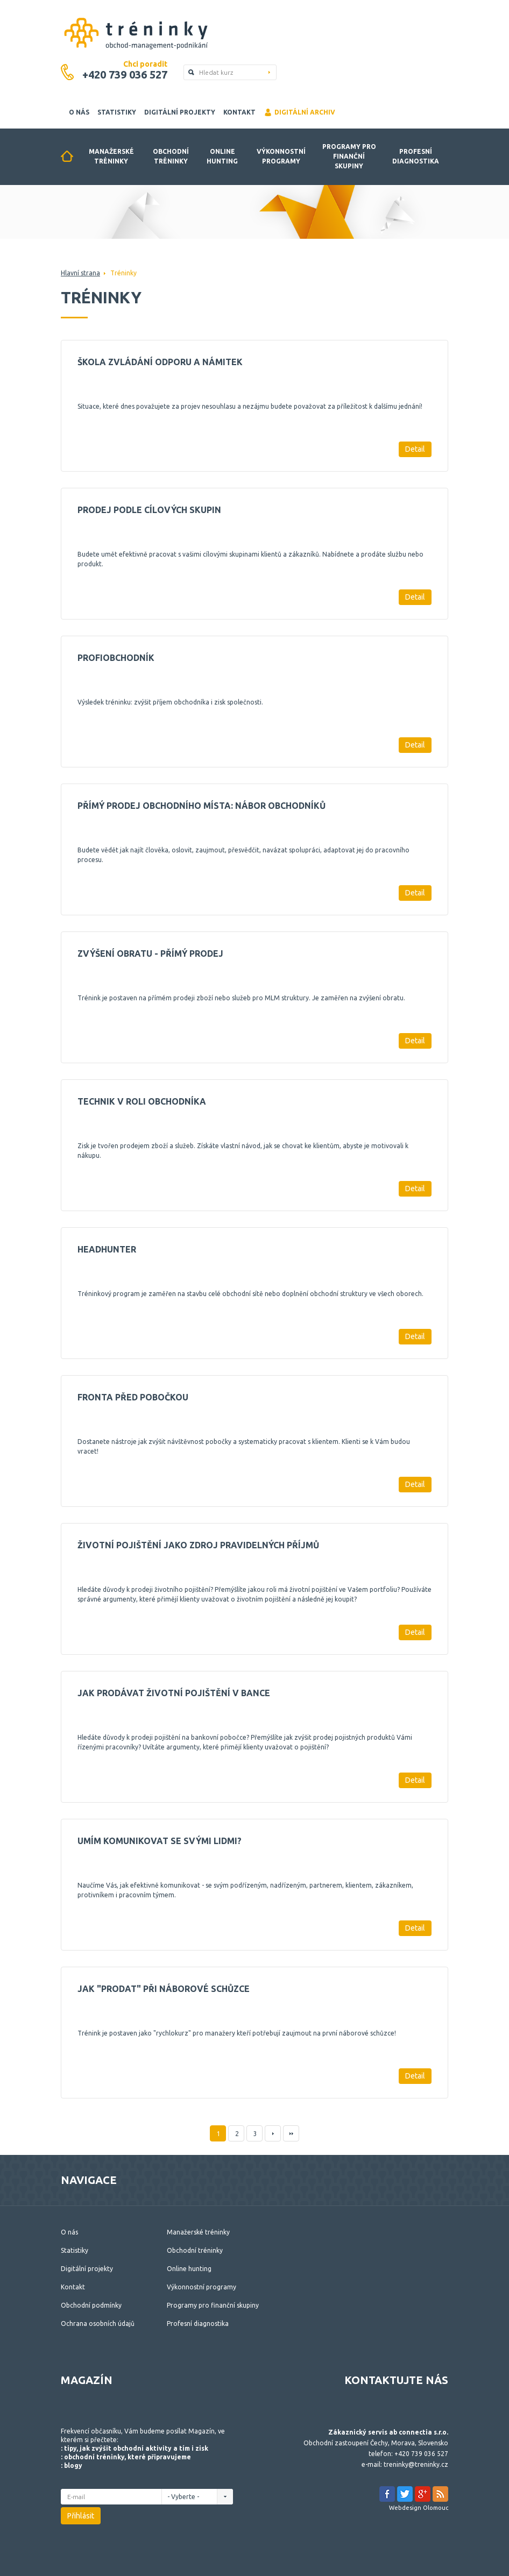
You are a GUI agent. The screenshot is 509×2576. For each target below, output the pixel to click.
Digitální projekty (179, 112)
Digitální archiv (299, 112)
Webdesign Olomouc (418, 2507)
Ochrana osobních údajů (98, 2323)
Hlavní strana (80, 272)
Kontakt (239, 112)
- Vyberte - (186, 2496)
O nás (79, 112)
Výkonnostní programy (281, 156)
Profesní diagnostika (415, 156)
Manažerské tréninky (111, 156)
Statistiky (116, 112)
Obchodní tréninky (171, 156)
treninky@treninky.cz (416, 2464)
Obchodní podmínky (91, 2305)
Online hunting (222, 156)
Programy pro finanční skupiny (349, 156)
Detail (415, 449)
